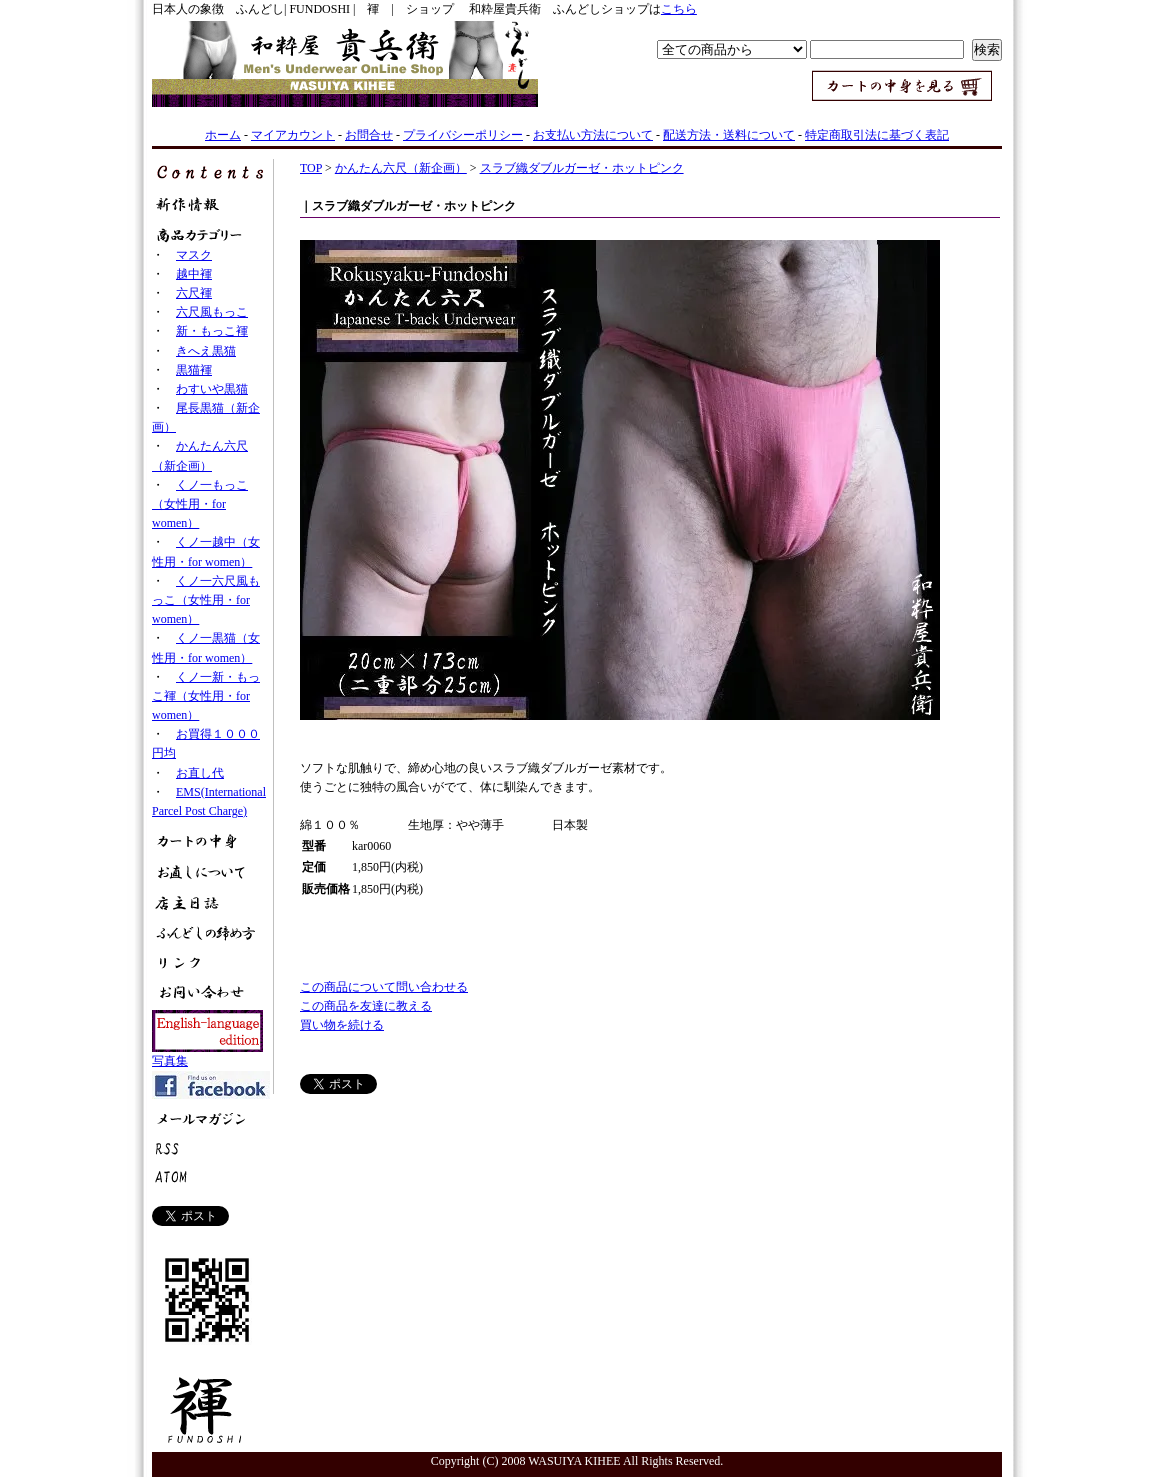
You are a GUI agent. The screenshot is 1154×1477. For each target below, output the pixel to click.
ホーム (223, 135)
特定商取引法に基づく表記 (877, 135)
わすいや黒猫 (212, 389)
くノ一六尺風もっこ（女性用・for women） (206, 600)
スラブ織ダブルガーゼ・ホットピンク (582, 168)
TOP (311, 168)
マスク (194, 255)
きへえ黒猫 (206, 351)
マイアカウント (293, 135)
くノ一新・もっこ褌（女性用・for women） (206, 696)
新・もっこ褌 (212, 331)
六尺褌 (194, 293)
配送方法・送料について (729, 135)
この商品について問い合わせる (384, 987)
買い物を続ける (342, 1025)
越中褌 (194, 274)
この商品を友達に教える (366, 1006)
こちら (679, 9)
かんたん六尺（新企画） (401, 168)
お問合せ (369, 135)
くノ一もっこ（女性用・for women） (200, 504)
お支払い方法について (593, 135)
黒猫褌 (194, 370)
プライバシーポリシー (463, 135)
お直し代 (200, 773)
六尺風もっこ (212, 312)
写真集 (170, 1061)
